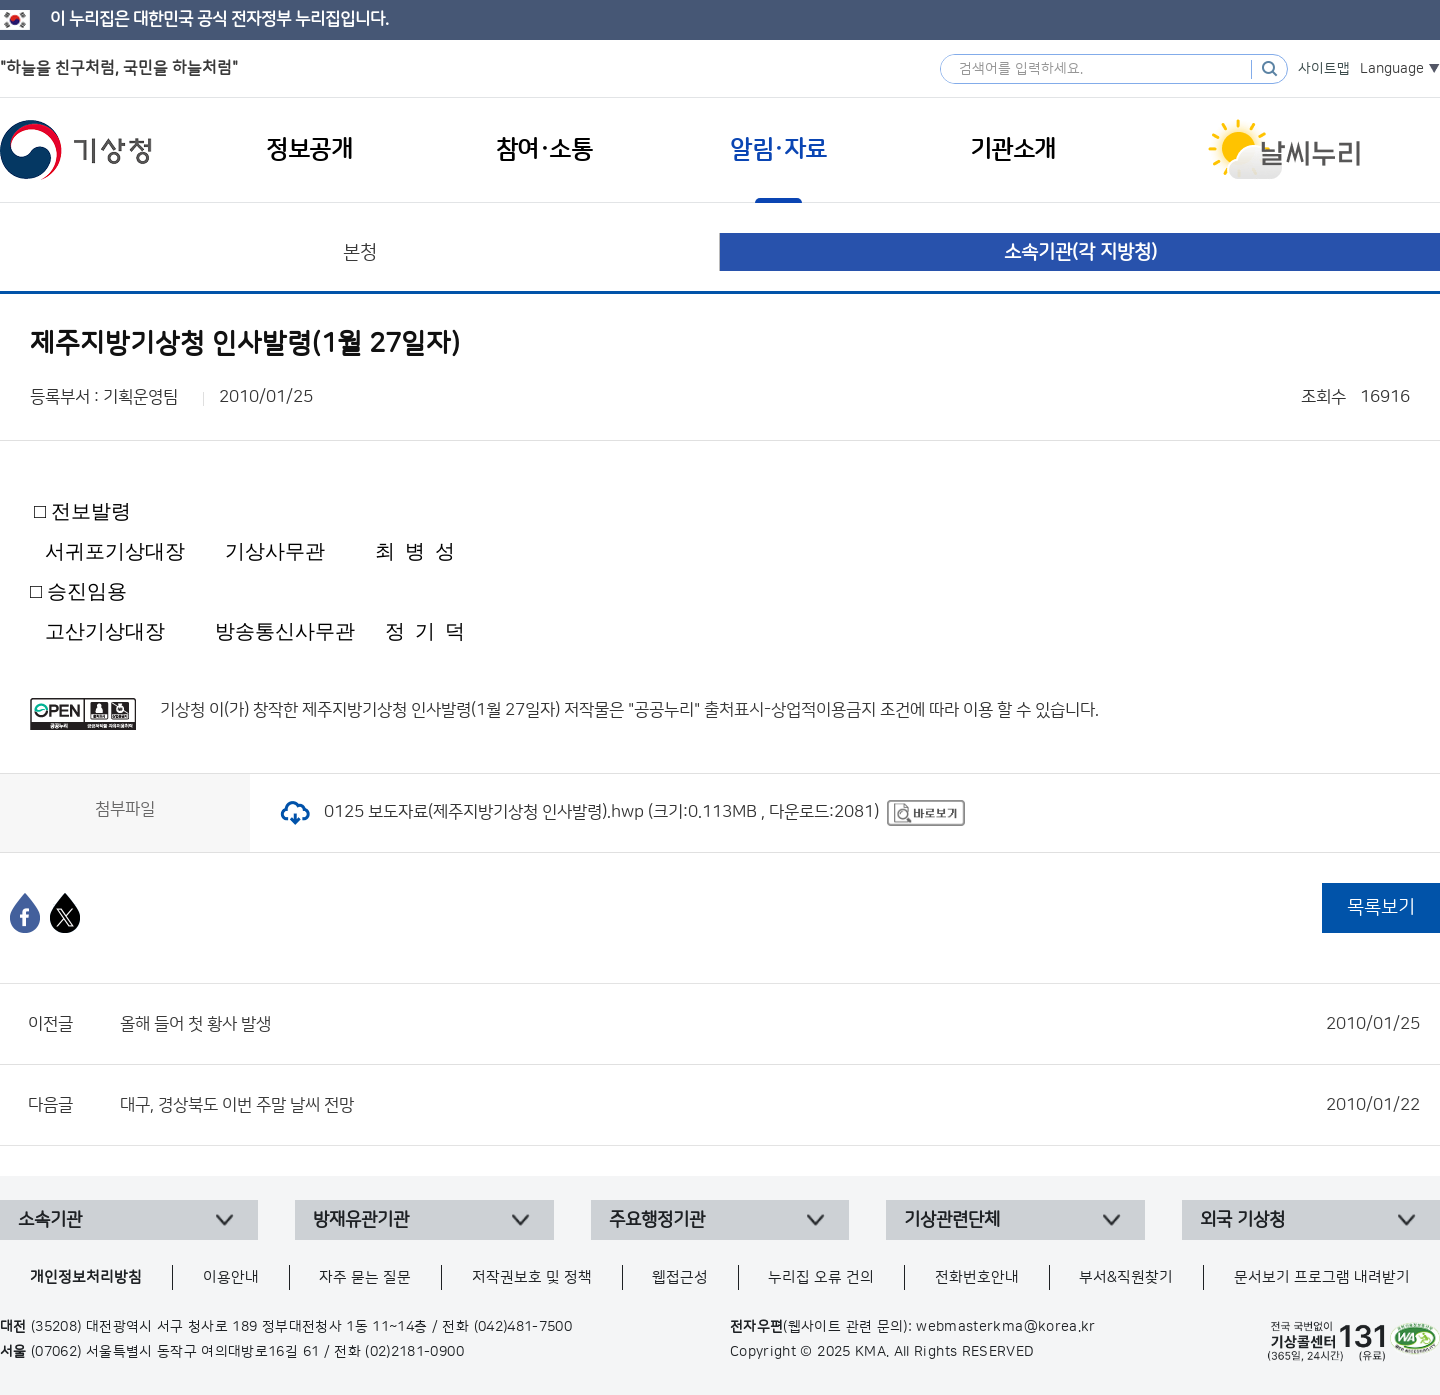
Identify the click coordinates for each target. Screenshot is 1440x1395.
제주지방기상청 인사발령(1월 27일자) (431, 710)
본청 (360, 252)
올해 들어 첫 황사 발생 (770, 1024)
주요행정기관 (657, 1220)
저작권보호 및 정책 (532, 1277)
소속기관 (50, 1220)
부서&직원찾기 (1126, 1277)
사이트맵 (1324, 69)
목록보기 (1381, 907)
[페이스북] (25, 913)
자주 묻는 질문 (365, 1277)
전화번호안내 (977, 1277)
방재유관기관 (361, 1220)
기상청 (76, 150)
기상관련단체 (952, 1220)
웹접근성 (680, 1277)
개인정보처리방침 (86, 1277)
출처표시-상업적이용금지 (792, 710)
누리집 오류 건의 (821, 1277)
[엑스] (65, 913)
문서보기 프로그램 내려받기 (1322, 1277)
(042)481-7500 (523, 1327)
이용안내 (231, 1277)
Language (1392, 69)
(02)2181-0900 (414, 1352)
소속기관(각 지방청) (1080, 252)
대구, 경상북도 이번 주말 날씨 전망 (770, 1105)
